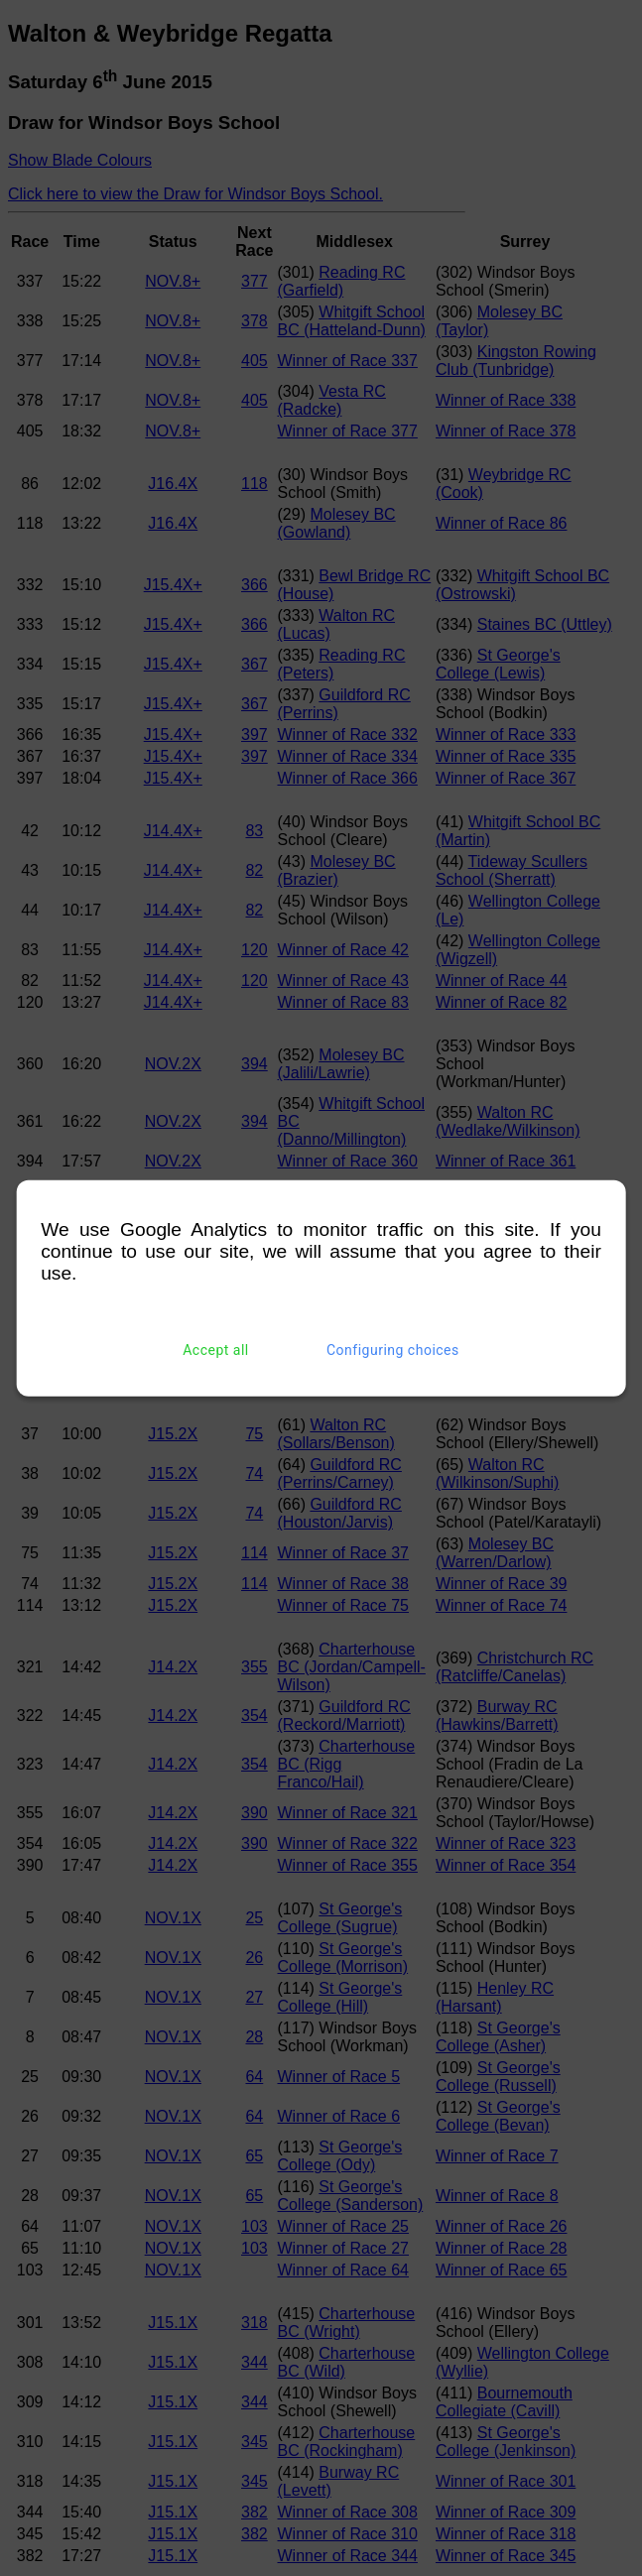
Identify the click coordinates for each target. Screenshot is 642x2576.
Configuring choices (393, 1350)
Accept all (216, 1350)
